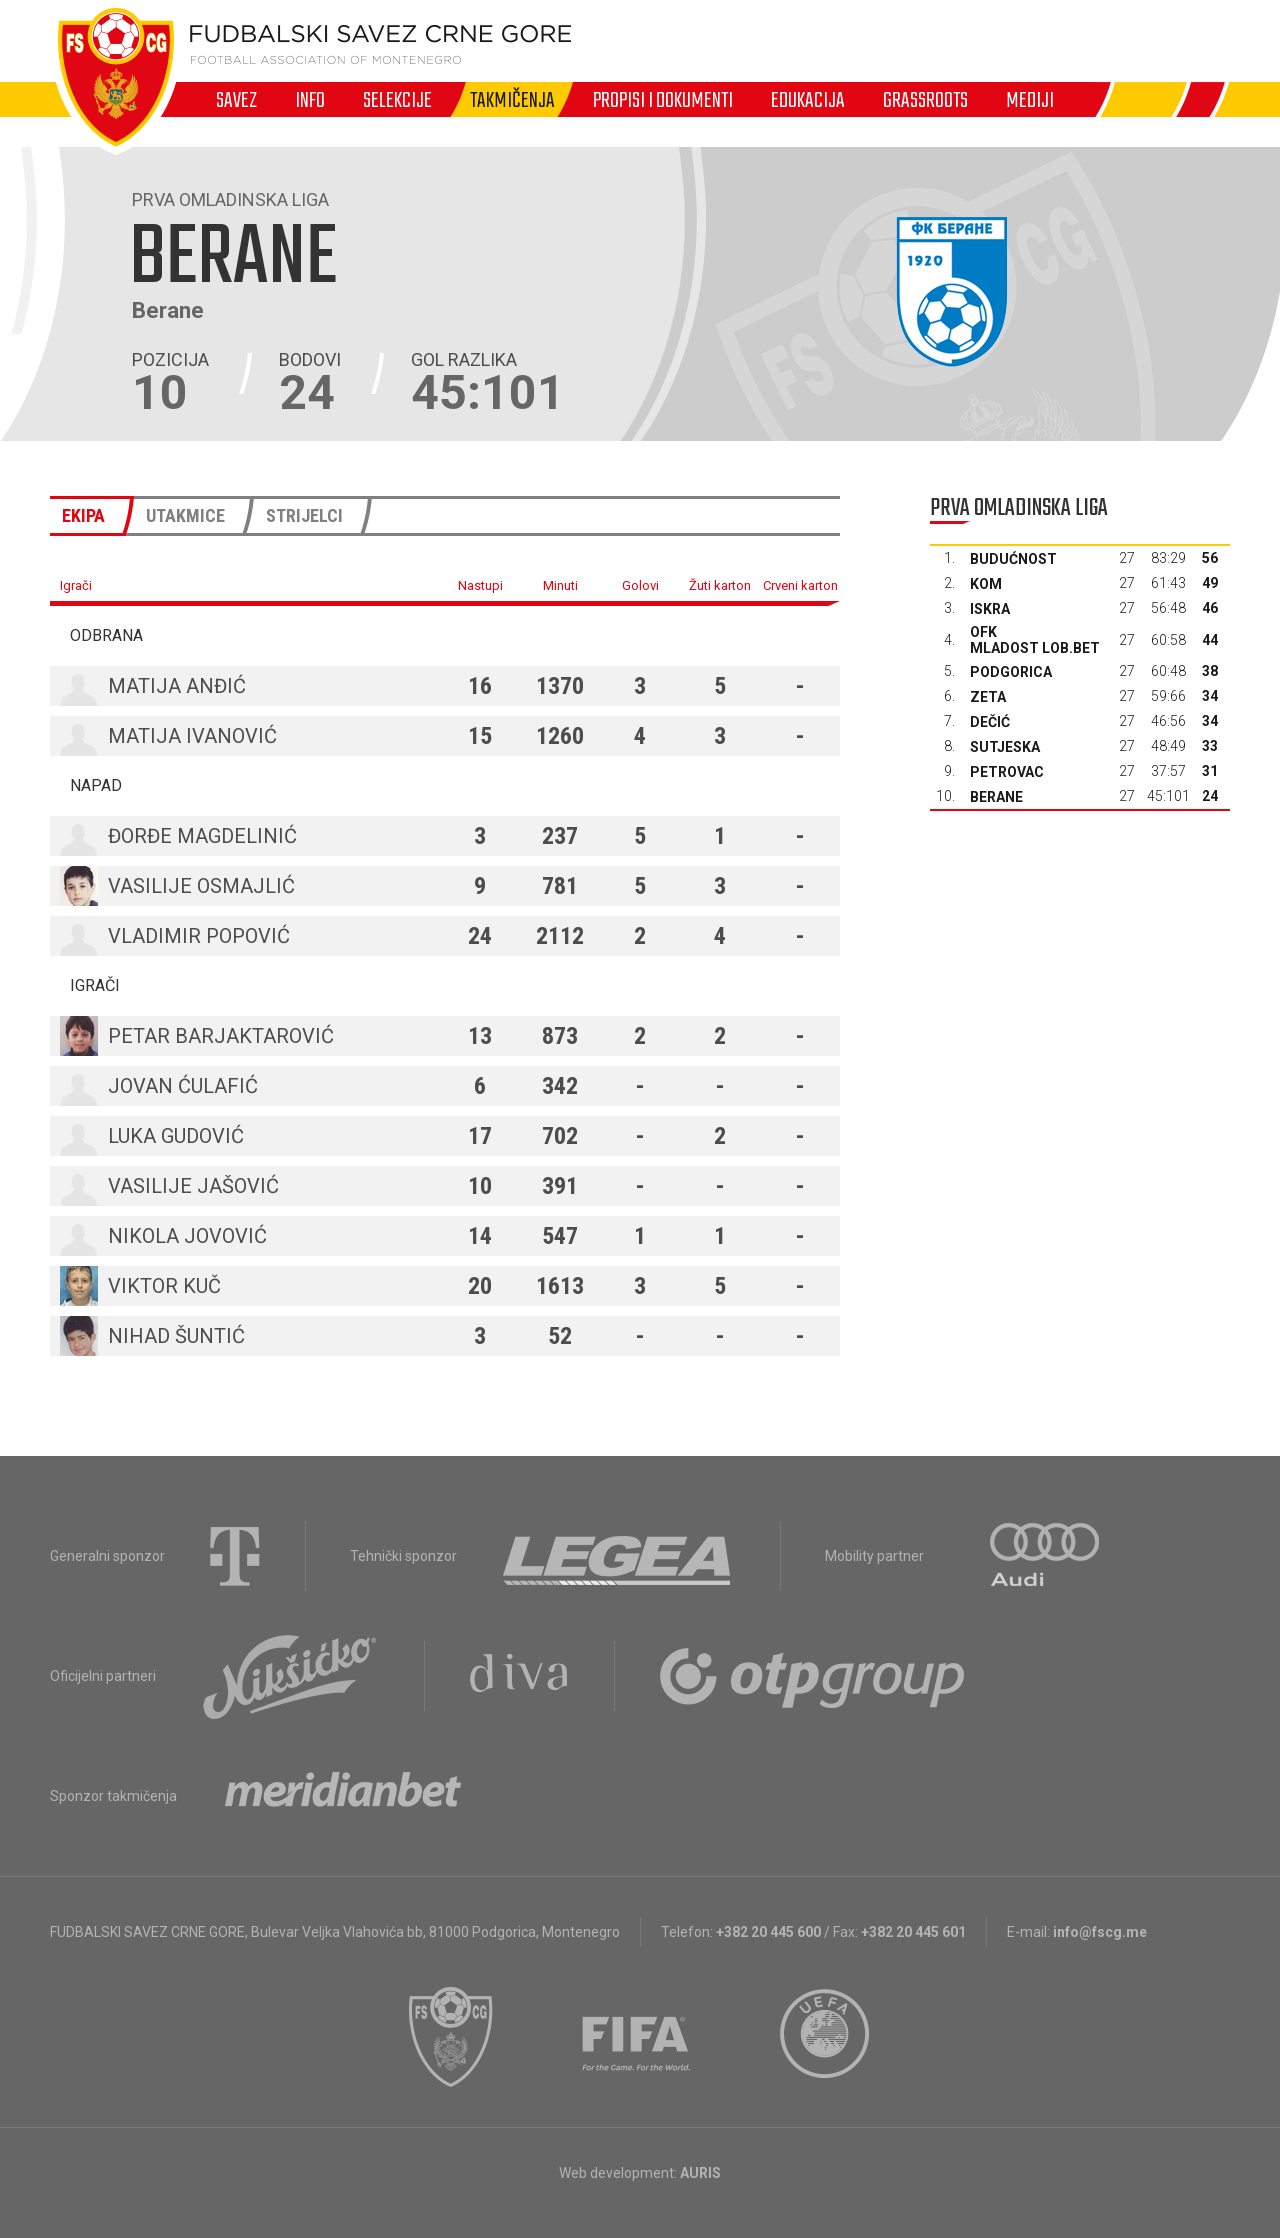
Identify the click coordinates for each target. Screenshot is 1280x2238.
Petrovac (1007, 772)
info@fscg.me (1100, 1932)
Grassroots (925, 100)
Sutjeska (1005, 747)
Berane (996, 797)
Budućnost (1013, 559)
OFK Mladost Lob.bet (1035, 640)
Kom (986, 584)
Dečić (990, 722)
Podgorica (1011, 672)
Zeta (988, 697)
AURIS (700, 2173)
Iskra (990, 609)
